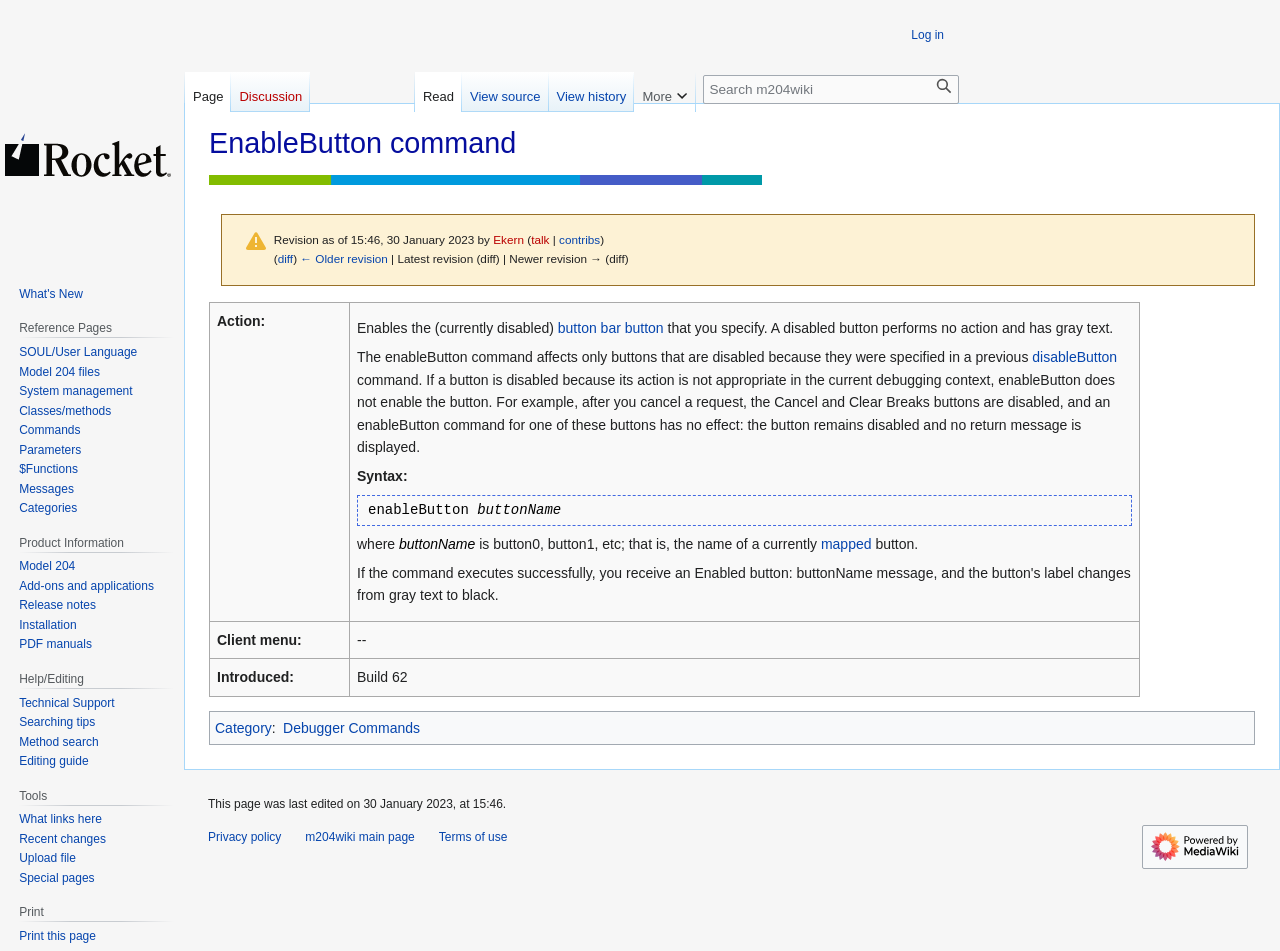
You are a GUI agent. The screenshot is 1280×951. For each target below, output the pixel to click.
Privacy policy (244, 837)
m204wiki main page (359, 837)
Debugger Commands (351, 728)
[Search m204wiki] (831, 89)
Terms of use (473, 837)
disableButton (1074, 357)
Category (243, 728)
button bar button (611, 328)
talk (540, 239)
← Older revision (344, 258)
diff (285, 258)
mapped (846, 544)
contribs (579, 239)
